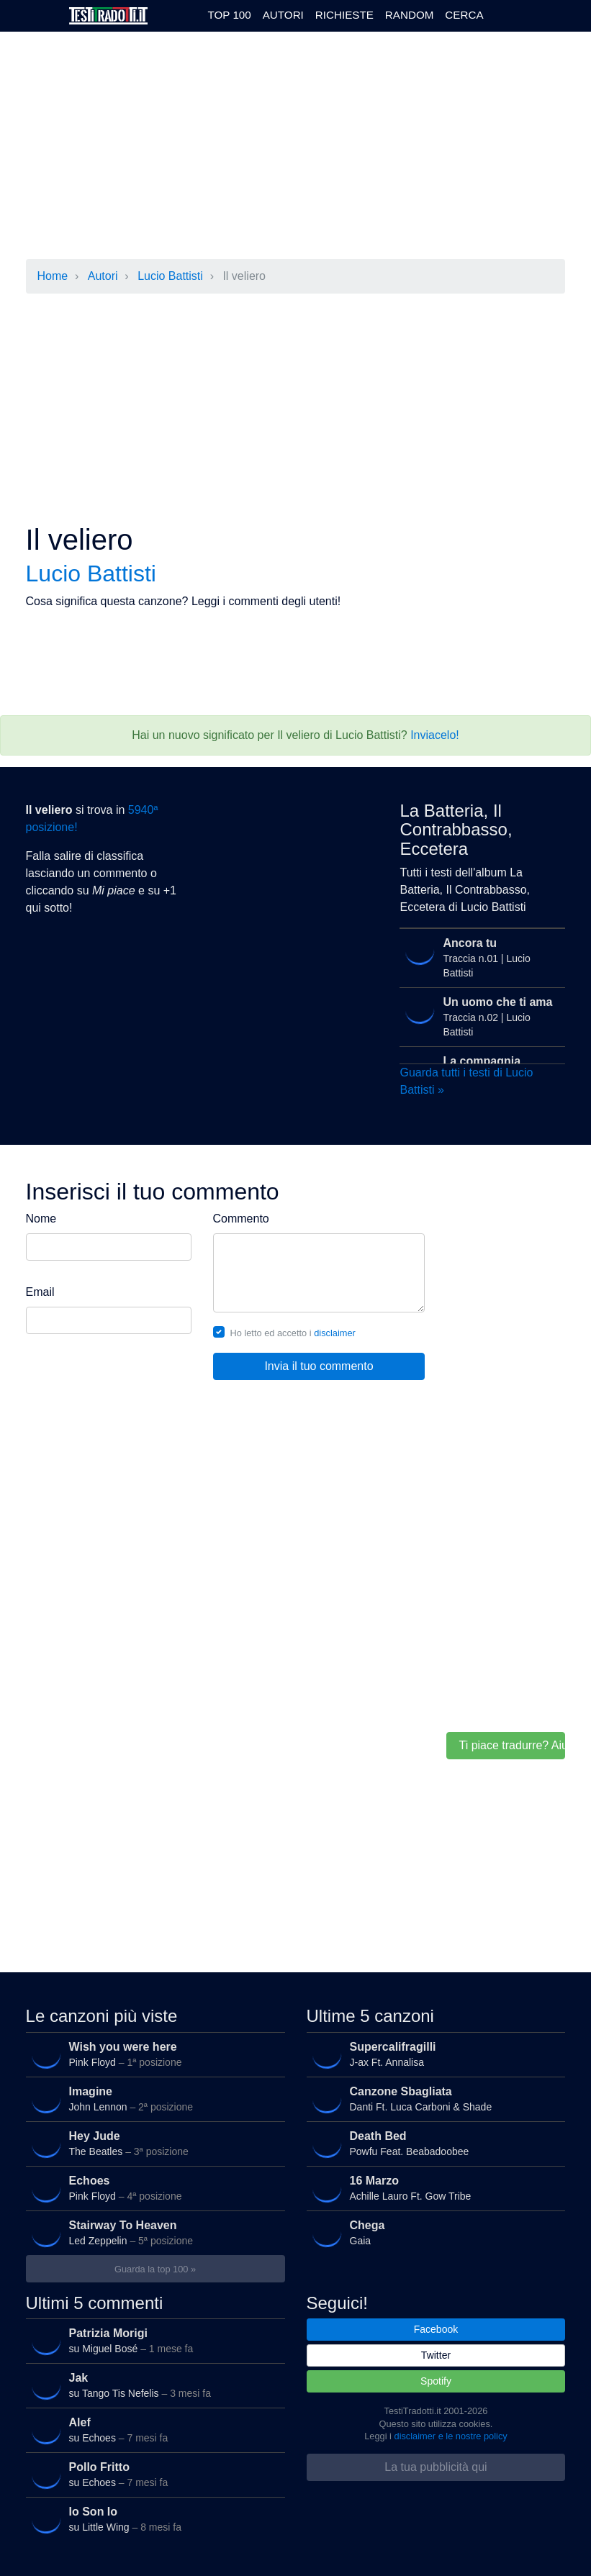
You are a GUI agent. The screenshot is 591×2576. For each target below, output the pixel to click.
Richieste (344, 15)
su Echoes (152, 2430)
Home (52, 276)
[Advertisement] (285, 147)
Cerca (464, 15)
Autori (283, 15)
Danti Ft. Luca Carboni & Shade (433, 2099)
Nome (41, 1218)
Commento (241, 1218)
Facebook (436, 2329)
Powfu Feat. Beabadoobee (433, 2144)
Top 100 (229, 15)
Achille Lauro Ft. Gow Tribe (433, 2188)
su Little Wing (152, 2519)
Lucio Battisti (170, 276)
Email (40, 1292)
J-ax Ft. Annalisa (433, 2054)
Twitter (436, 2355)
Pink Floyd (152, 2054)
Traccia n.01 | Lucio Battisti (480, 956)
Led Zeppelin (152, 2233)
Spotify (435, 2381)
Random (409, 15)
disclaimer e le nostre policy (450, 2436)
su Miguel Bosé (152, 2341)
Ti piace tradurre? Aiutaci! (512, 1745)
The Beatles (152, 2144)
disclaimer (335, 1333)
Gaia (433, 2233)
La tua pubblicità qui (435, 2467)
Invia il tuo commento (318, 1366)
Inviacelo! (434, 735)
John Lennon (152, 2099)
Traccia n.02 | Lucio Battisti (480, 1015)
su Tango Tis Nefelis (152, 2385)
